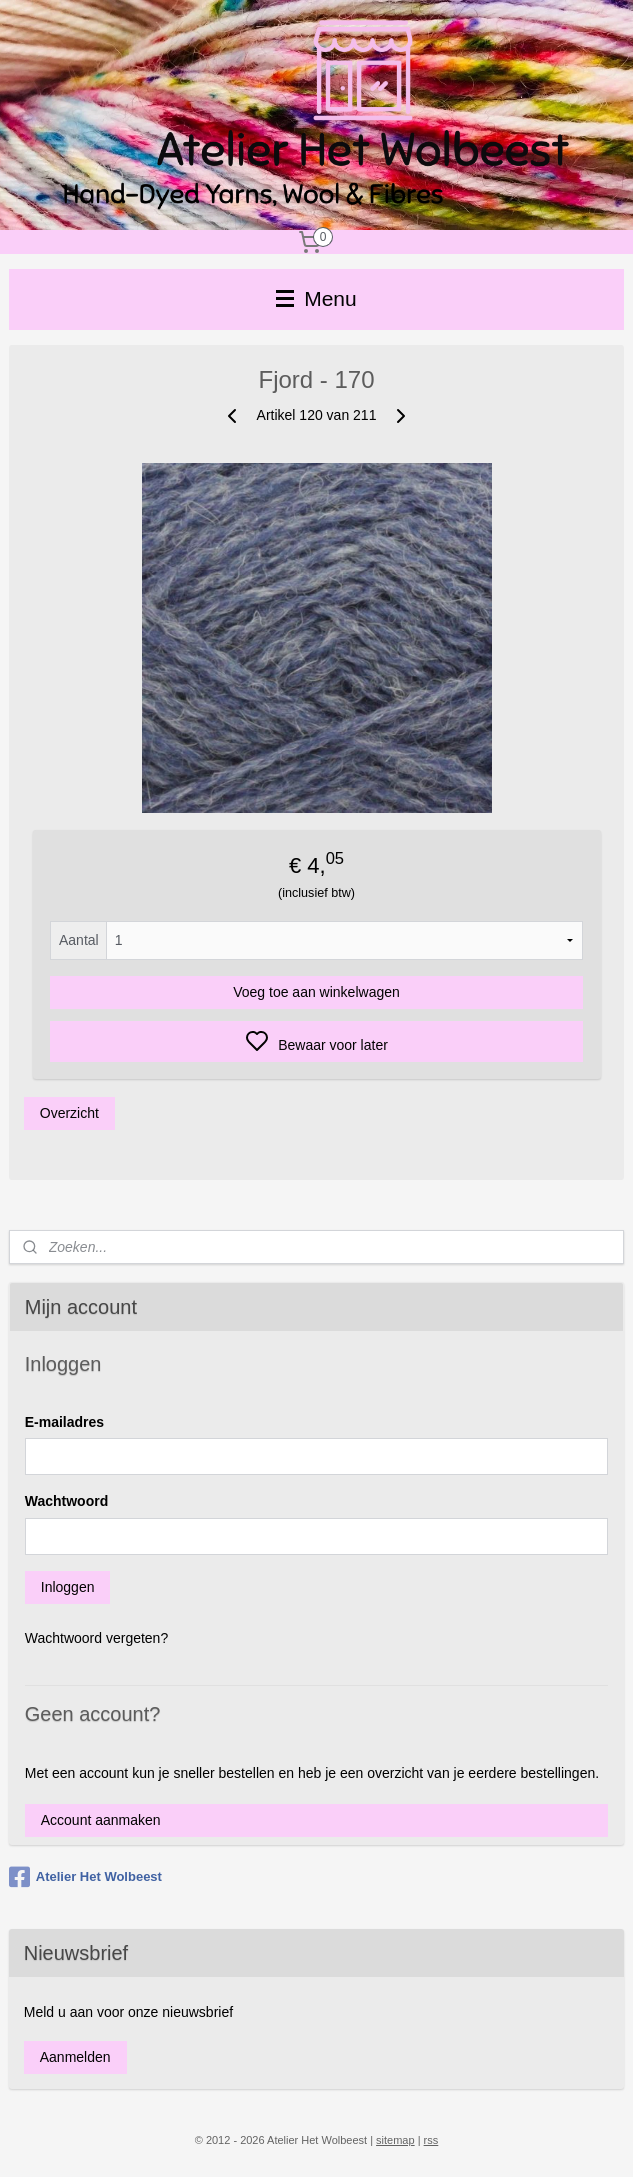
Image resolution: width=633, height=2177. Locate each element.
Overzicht (69, 1113)
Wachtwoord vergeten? (96, 1638)
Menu (316, 298)
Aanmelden (75, 2057)
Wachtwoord (66, 1501)
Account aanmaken (101, 1820)
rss (431, 2140)
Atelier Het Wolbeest (85, 1877)
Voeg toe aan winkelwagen (316, 992)
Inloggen (68, 1587)
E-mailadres (64, 1422)
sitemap (395, 2140)
